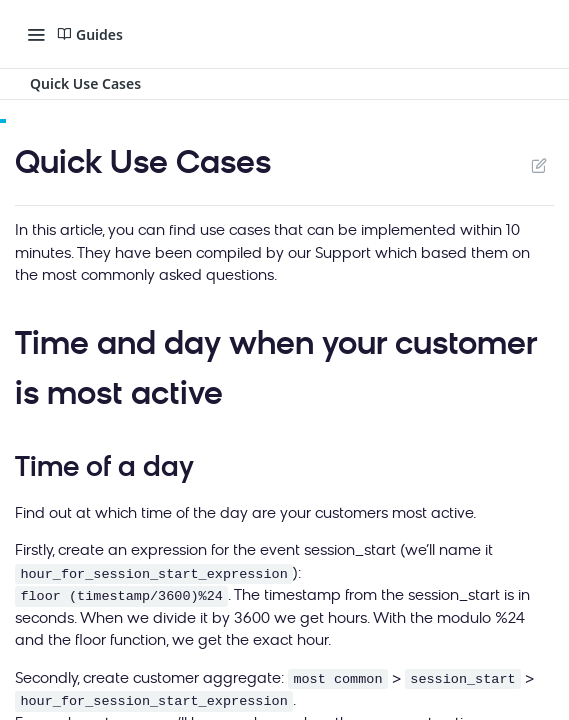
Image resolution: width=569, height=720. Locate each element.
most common (337, 679)
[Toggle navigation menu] (36, 34)
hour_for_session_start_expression (153, 574)
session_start (462, 679)
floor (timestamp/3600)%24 (121, 596)
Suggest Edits (538, 165)
